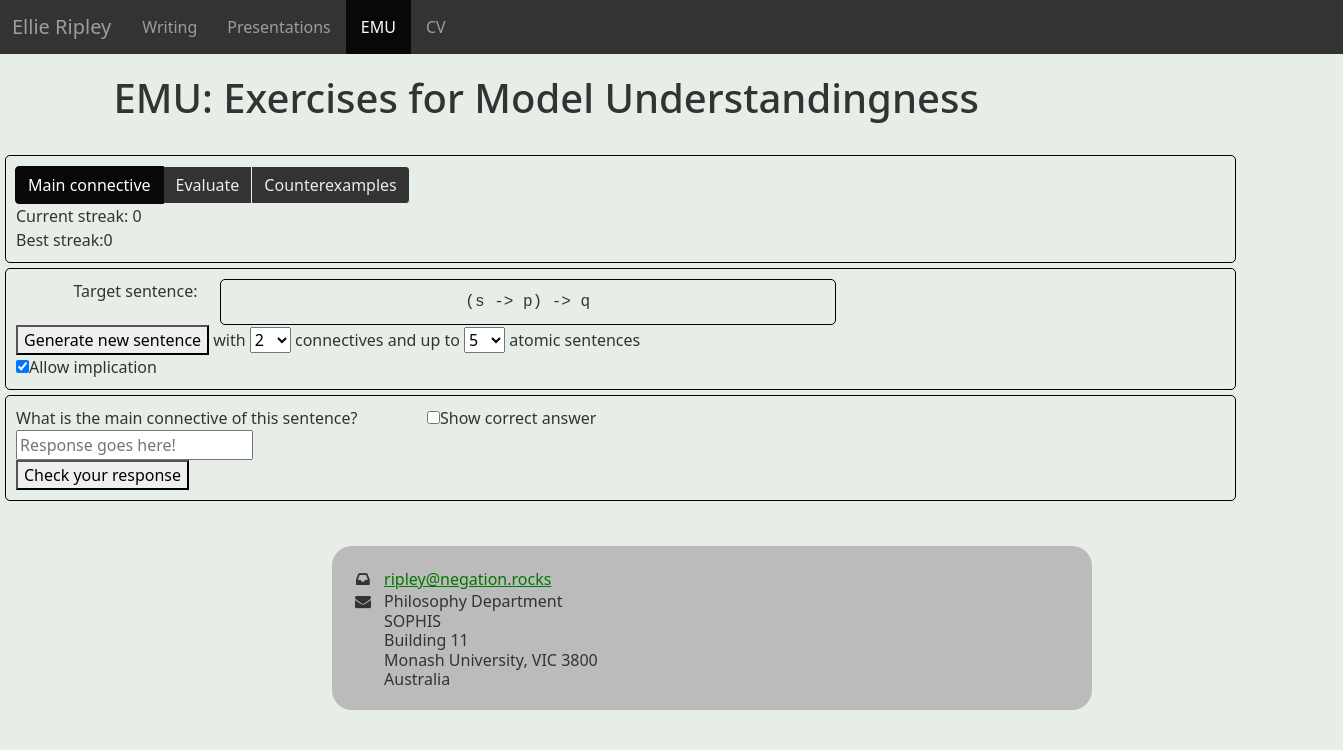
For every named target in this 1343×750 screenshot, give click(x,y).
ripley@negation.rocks (467, 579)
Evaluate (208, 185)
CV (436, 27)
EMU (378, 27)
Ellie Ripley (61, 26)
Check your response (102, 475)
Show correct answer (518, 418)
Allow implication (93, 367)
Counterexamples (330, 185)
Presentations (278, 27)
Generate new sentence (112, 340)
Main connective (89, 185)
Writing (169, 27)
